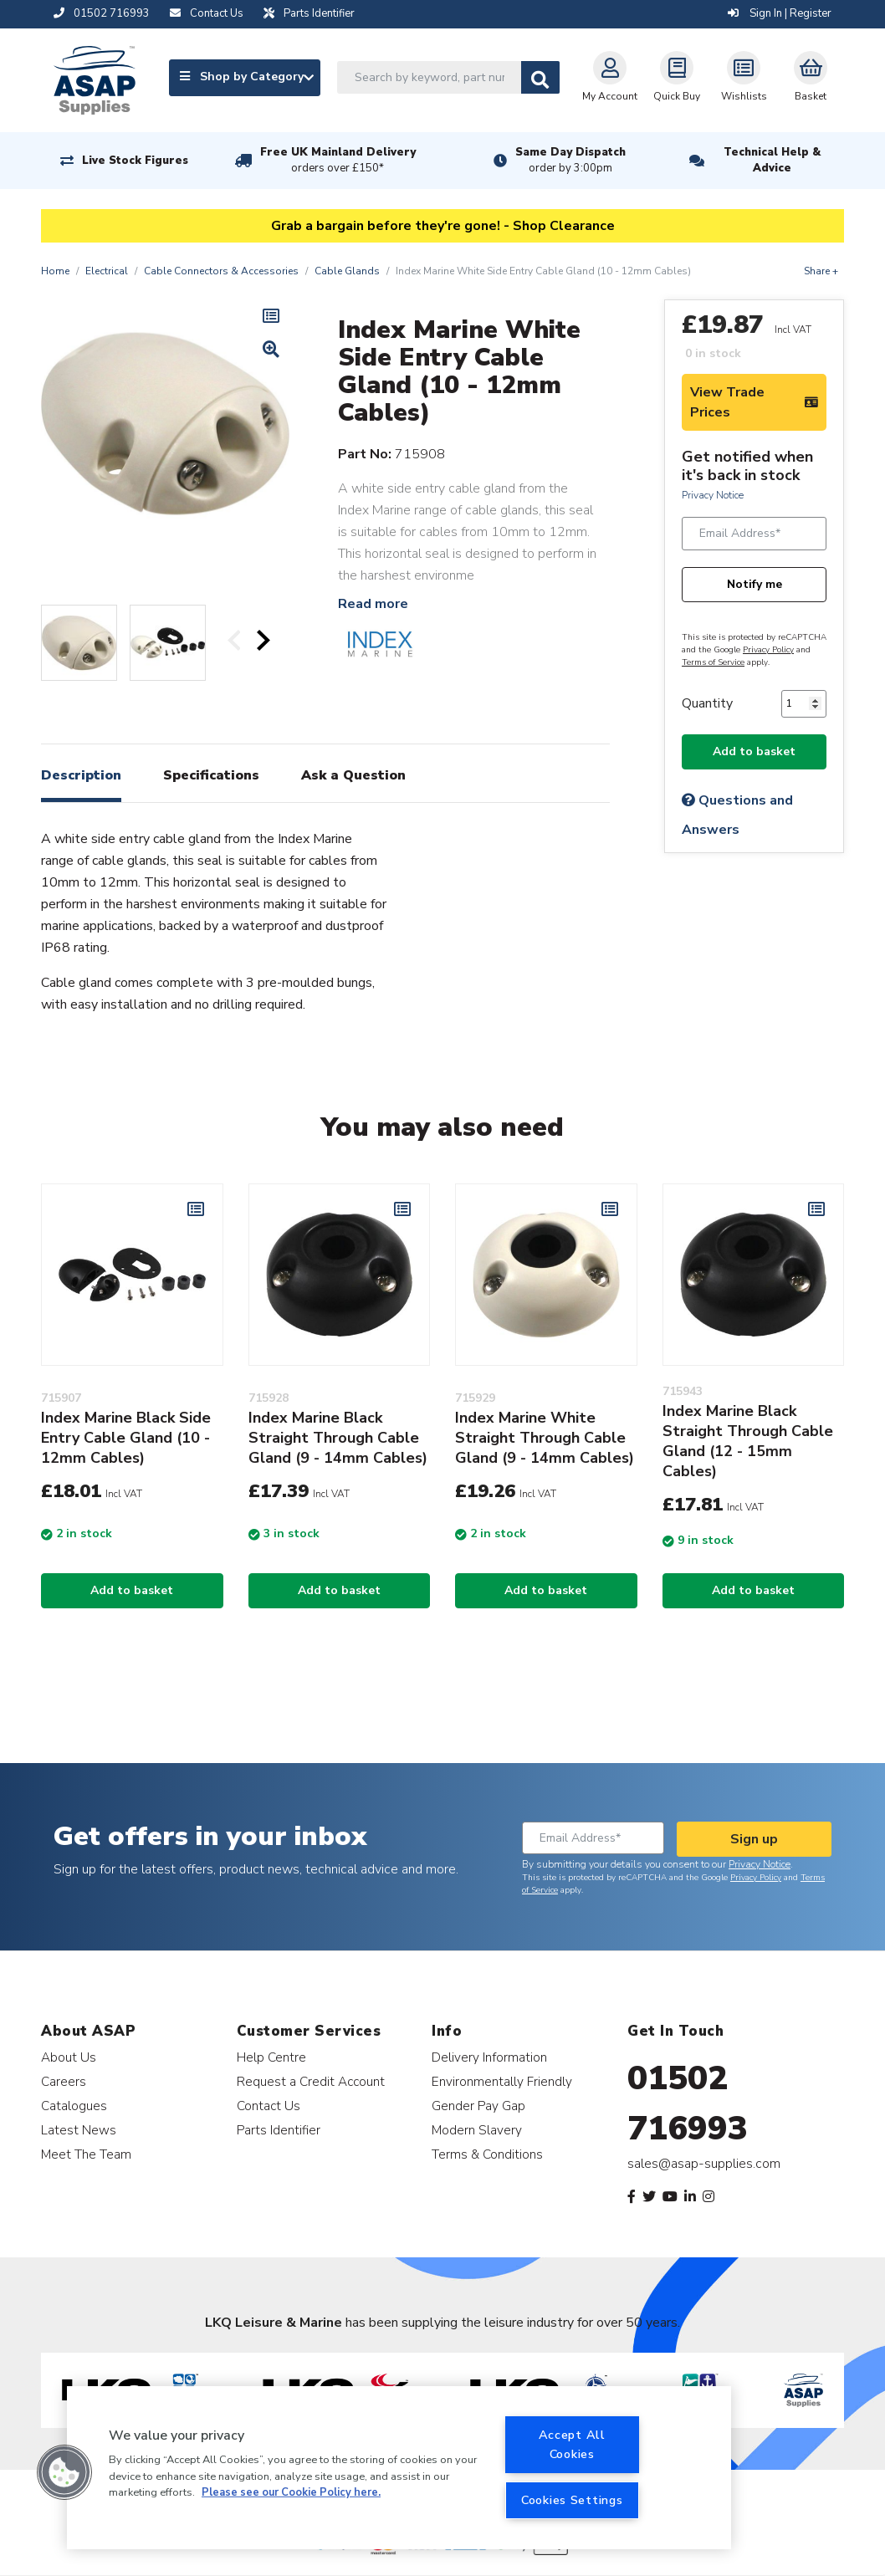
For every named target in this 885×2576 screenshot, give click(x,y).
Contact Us (268, 2105)
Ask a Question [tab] (353, 775)
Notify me (754, 584)
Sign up (754, 1839)
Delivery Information (489, 2057)
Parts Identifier (278, 2130)
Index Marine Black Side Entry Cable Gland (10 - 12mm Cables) (126, 1438)
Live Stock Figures (135, 160)
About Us (68, 2057)
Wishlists (744, 77)
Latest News (78, 2130)
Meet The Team (86, 2154)
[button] (64, 2472)
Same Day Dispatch (570, 160)
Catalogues (74, 2105)
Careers (63, 2081)
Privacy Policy (768, 650)
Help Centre (271, 2057)
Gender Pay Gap (478, 2105)
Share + (821, 271)
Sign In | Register (779, 13)
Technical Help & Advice (772, 160)
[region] (399, 2467)
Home (55, 271)
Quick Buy (676, 77)
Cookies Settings (572, 2500)
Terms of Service (713, 662)
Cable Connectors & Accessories (221, 271)
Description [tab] (81, 775)
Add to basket (754, 751)
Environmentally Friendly (502, 2081)
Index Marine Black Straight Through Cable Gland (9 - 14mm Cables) (337, 1438)
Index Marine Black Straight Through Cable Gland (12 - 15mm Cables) (747, 1441)
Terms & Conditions (487, 2154)
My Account (609, 77)
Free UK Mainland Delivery (338, 160)
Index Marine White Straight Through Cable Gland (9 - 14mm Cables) (544, 1438)
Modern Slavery (477, 2130)
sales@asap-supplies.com (703, 2163)
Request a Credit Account (311, 2081)
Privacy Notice (713, 495)
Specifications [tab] (211, 775)
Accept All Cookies (572, 2444)
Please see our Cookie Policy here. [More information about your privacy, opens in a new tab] (291, 2492)
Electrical (106, 271)
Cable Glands (347, 271)
